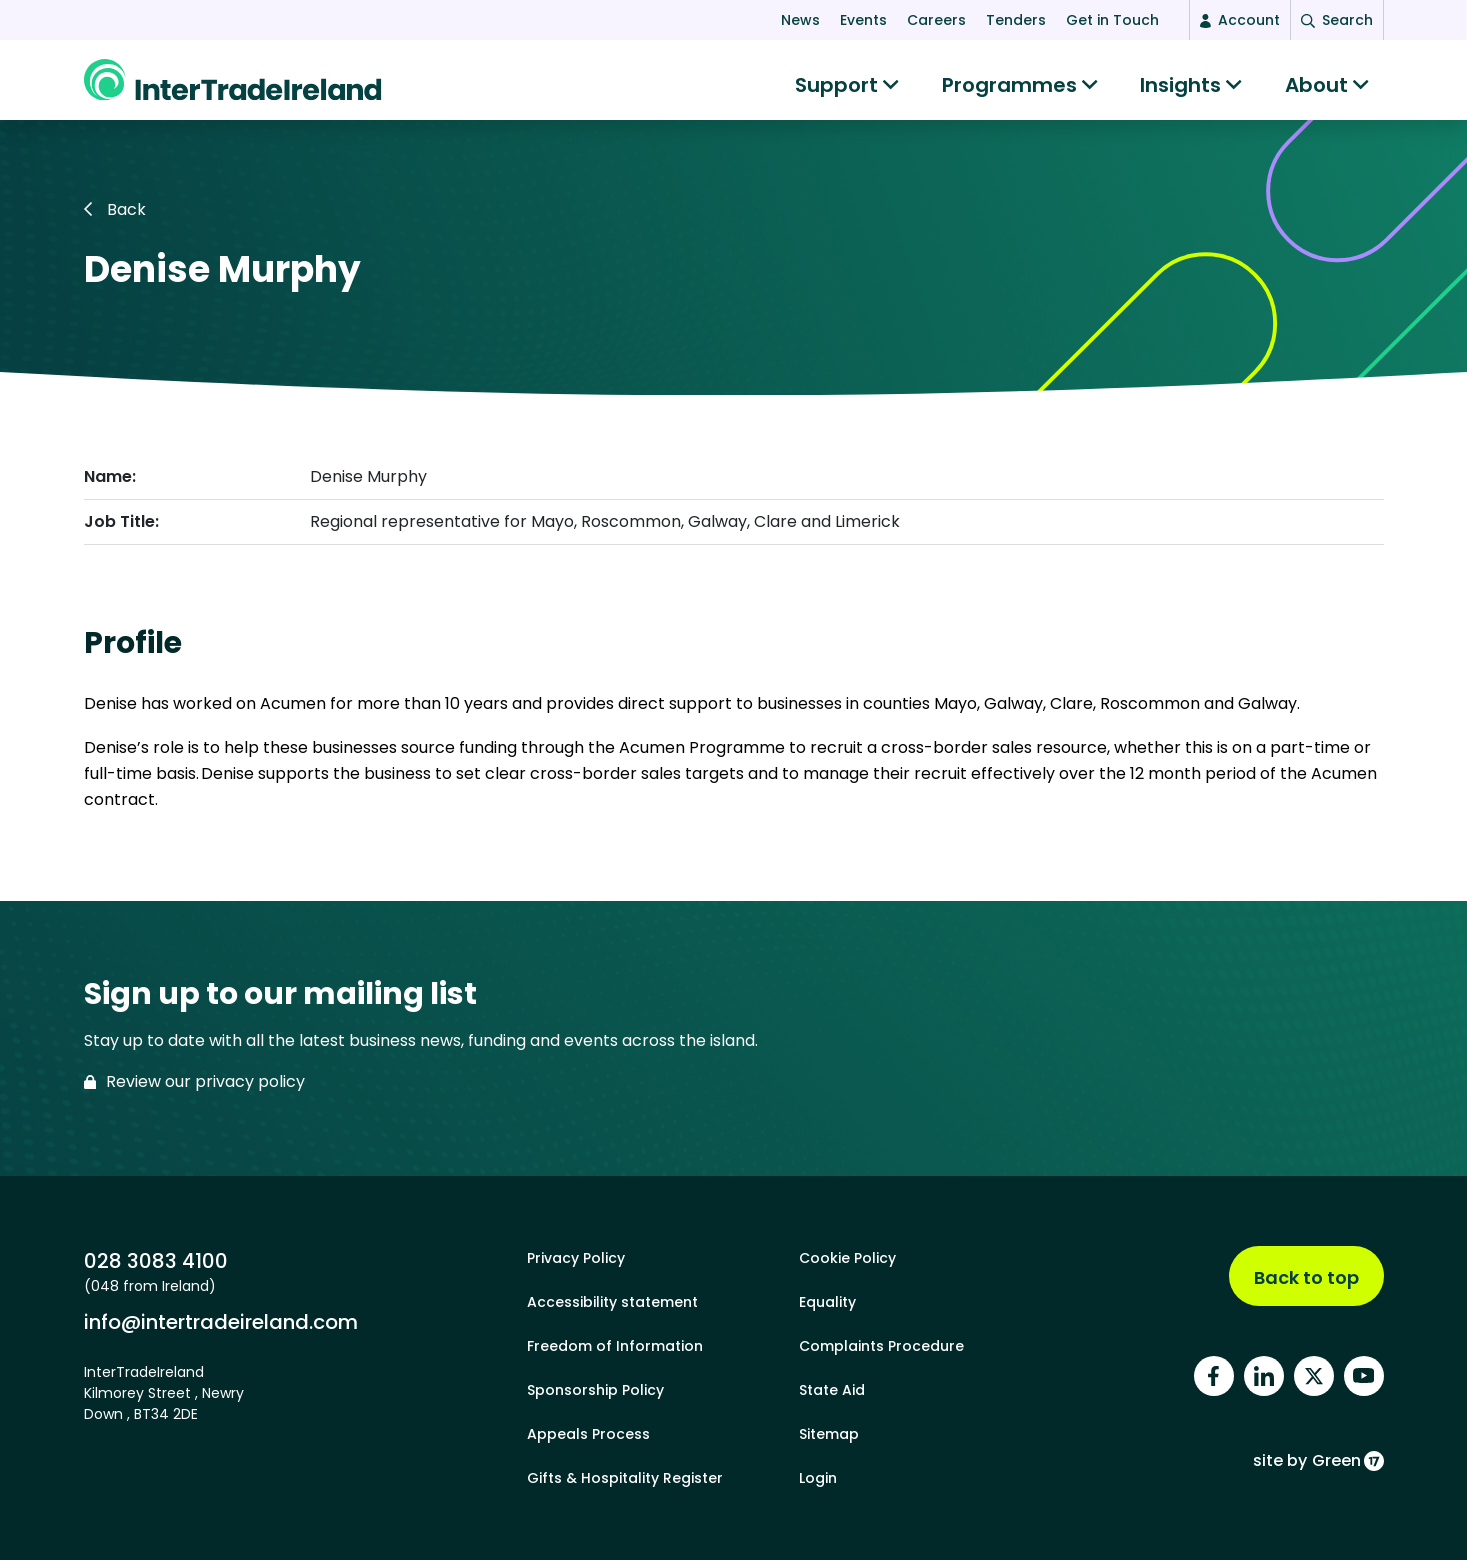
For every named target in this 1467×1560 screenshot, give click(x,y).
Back (115, 219)
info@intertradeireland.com (221, 1321)
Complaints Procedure (881, 1346)
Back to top (1306, 1277)
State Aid (832, 1390)
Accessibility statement (612, 1302)
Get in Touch (1112, 20)
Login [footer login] (818, 1478)
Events (863, 20)
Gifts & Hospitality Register (625, 1478)
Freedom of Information (615, 1346)
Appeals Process (588, 1434)
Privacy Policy (576, 1258)
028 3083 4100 (156, 1260)
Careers (936, 20)
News (800, 20)
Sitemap (829, 1434)
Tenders (1016, 20)
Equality (827, 1302)
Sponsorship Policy (595, 1390)
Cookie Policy (847, 1258)
